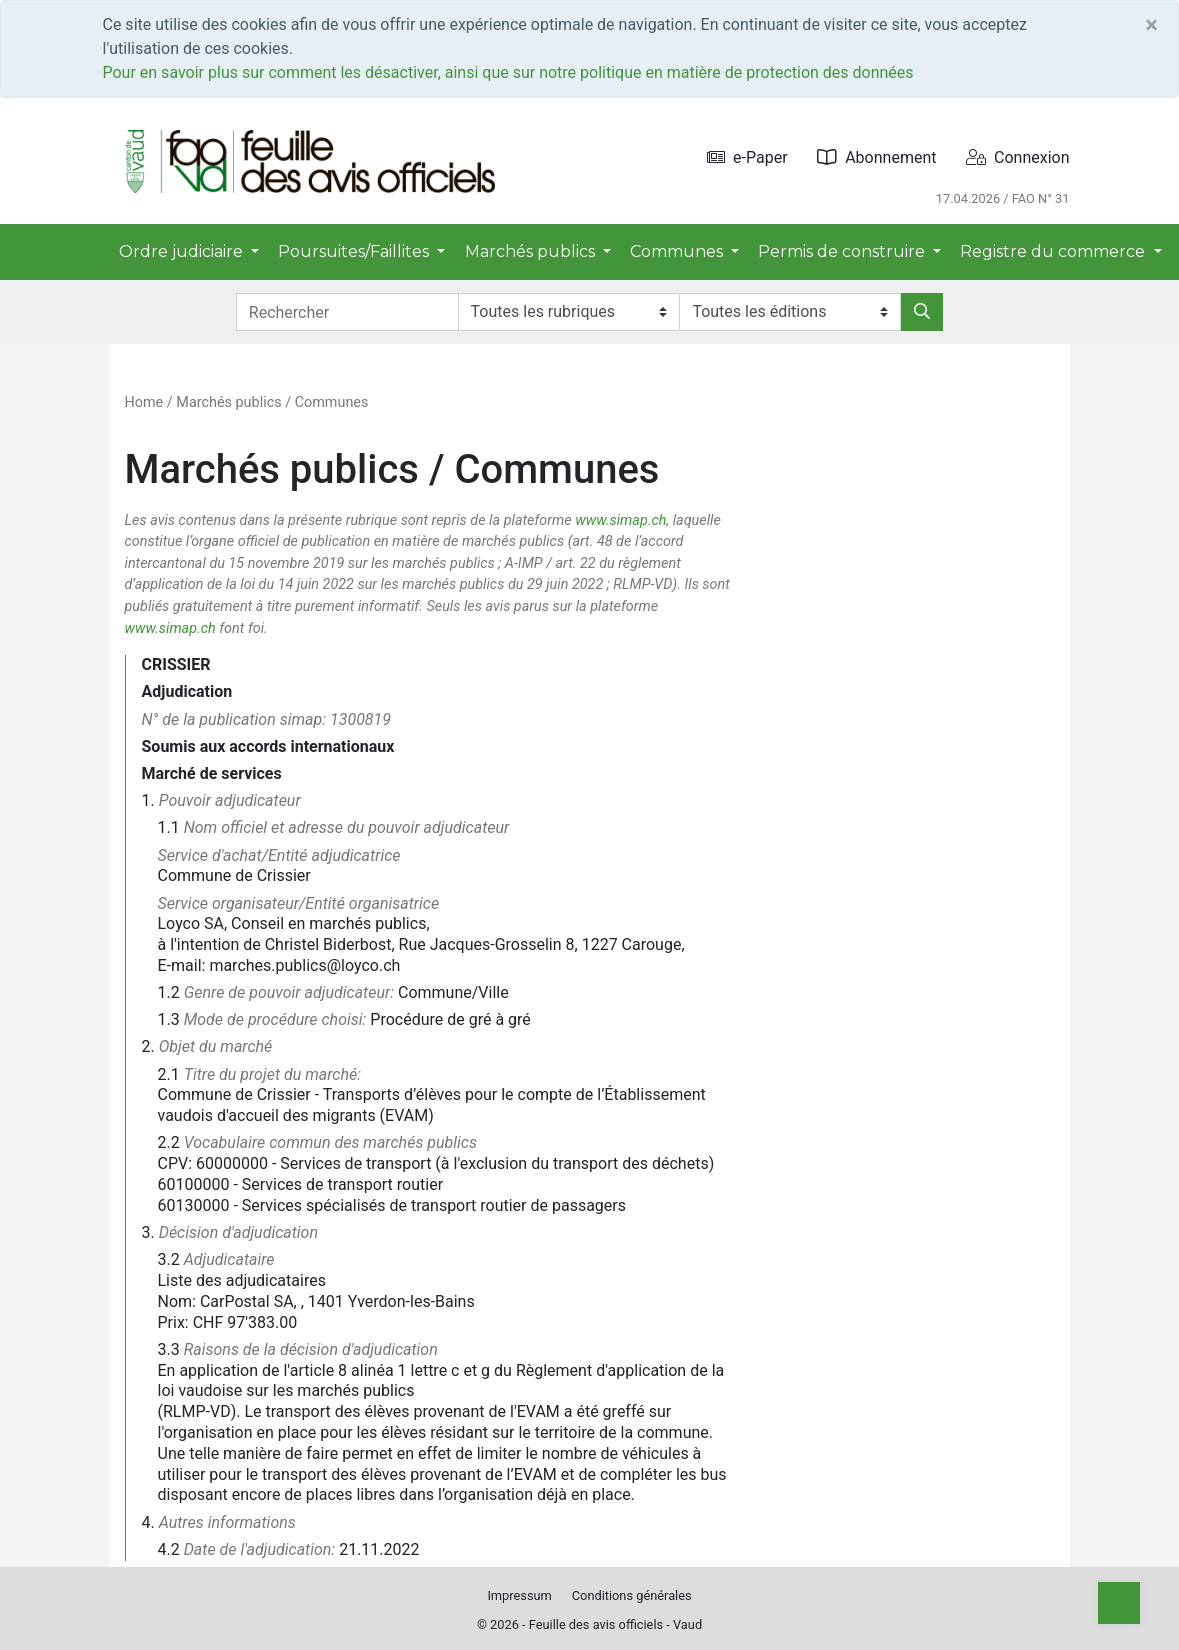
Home (144, 402)
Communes (332, 402)
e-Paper (747, 157)
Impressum (519, 1595)
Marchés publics (228, 402)
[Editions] (790, 312)
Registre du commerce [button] (1054, 251)
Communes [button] (678, 251)
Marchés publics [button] (532, 251)
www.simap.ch (620, 520)
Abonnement (876, 157)
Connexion (1017, 157)
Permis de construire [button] (843, 251)
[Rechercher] (922, 312)
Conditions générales (632, 1595)
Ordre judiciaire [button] (183, 251)
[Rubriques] (569, 312)
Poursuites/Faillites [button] (355, 251)
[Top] (1119, 1603)
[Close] (1151, 25)
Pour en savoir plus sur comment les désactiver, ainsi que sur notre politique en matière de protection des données (508, 72)
